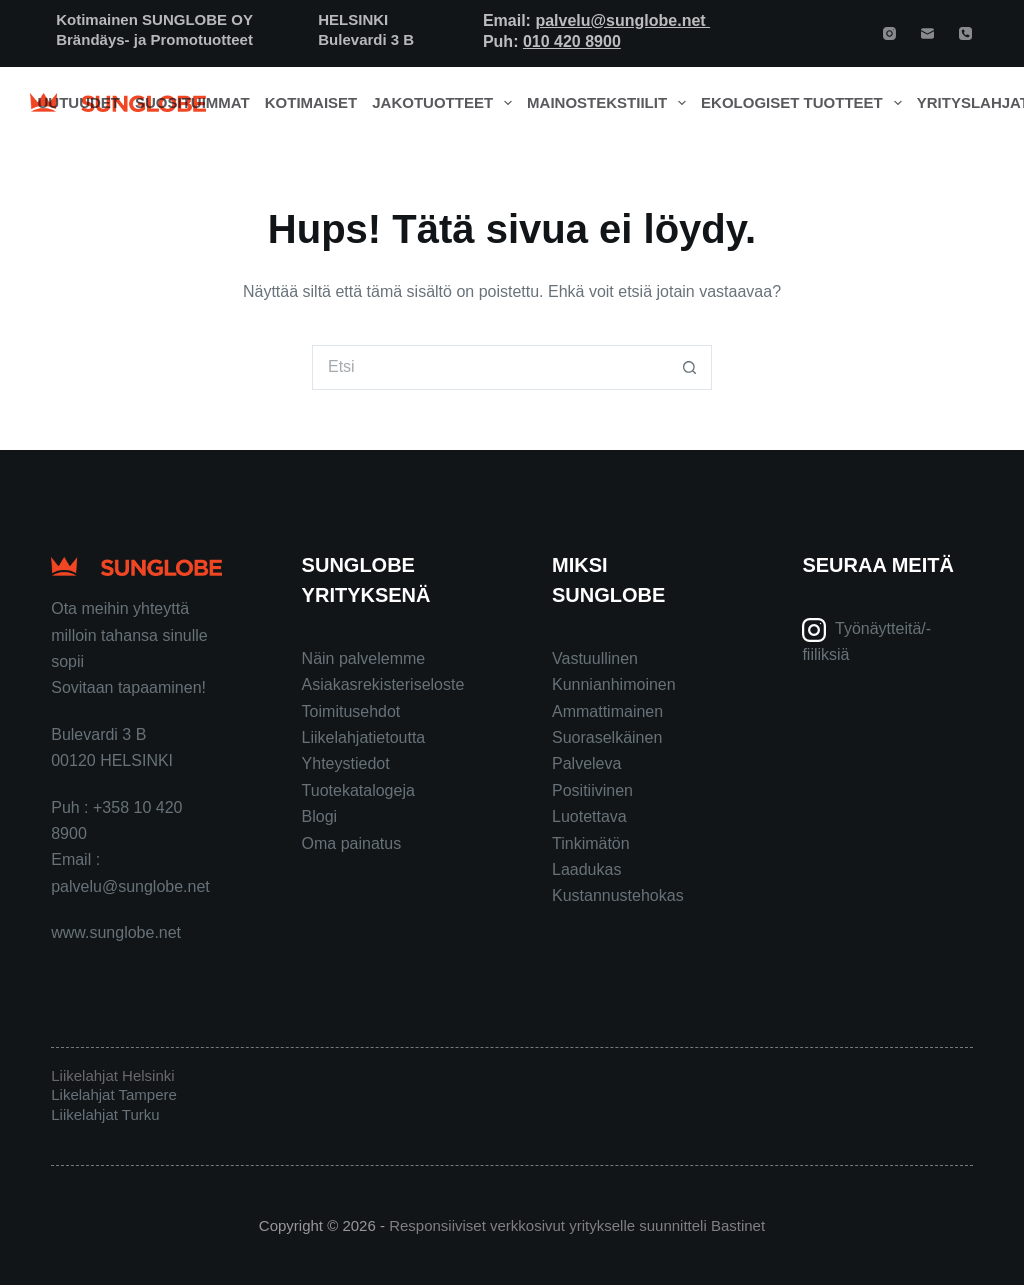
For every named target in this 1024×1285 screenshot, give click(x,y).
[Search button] (689, 367)
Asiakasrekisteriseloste (383, 684)
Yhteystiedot (346, 763)
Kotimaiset (311, 102)
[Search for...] (489, 367)
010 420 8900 (572, 41)
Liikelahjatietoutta (364, 737)
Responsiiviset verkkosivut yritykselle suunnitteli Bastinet (577, 1225)
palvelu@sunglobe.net (622, 20)
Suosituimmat (192, 102)
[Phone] (965, 33)
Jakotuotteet (445, 103)
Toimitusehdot (351, 711)
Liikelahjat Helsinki (112, 1075)
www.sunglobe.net (116, 932)
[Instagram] (889, 33)
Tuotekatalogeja (358, 790)
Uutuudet (79, 102)
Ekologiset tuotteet (805, 103)
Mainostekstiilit (610, 103)
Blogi (320, 816)
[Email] (927, 33)
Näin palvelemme (364, 658)
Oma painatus (352, 843)
